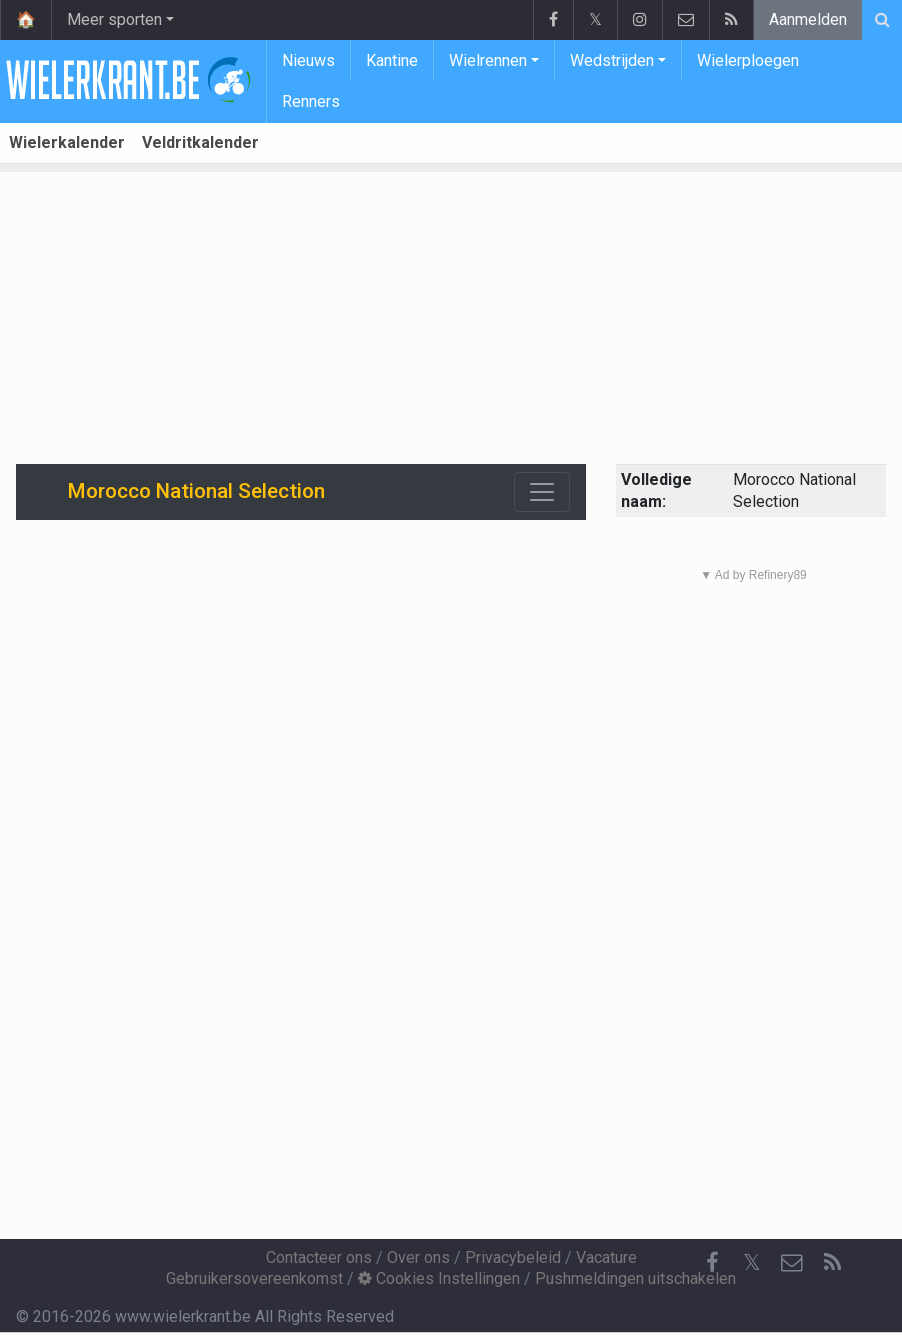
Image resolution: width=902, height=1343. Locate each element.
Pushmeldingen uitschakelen (635, 1278)
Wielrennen (488, 60)
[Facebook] (712, 1263)
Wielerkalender (67, 142)
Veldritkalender (200, 142)
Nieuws (308, 60)
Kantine (392, 60)
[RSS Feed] (832, 1263)
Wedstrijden (612, 60)
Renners (311, 101)
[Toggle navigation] (542, 492)
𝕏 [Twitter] (752, 1262)
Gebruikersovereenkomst (254, 1278)
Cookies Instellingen (439, 1278)
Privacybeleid (513, 1257)
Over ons (418, 1257)
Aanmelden (808, 19)
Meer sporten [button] (114, 19)
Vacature (606, 1257)
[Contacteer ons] (792, 1263)
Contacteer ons (319, 1257)
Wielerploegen (748, 60)
